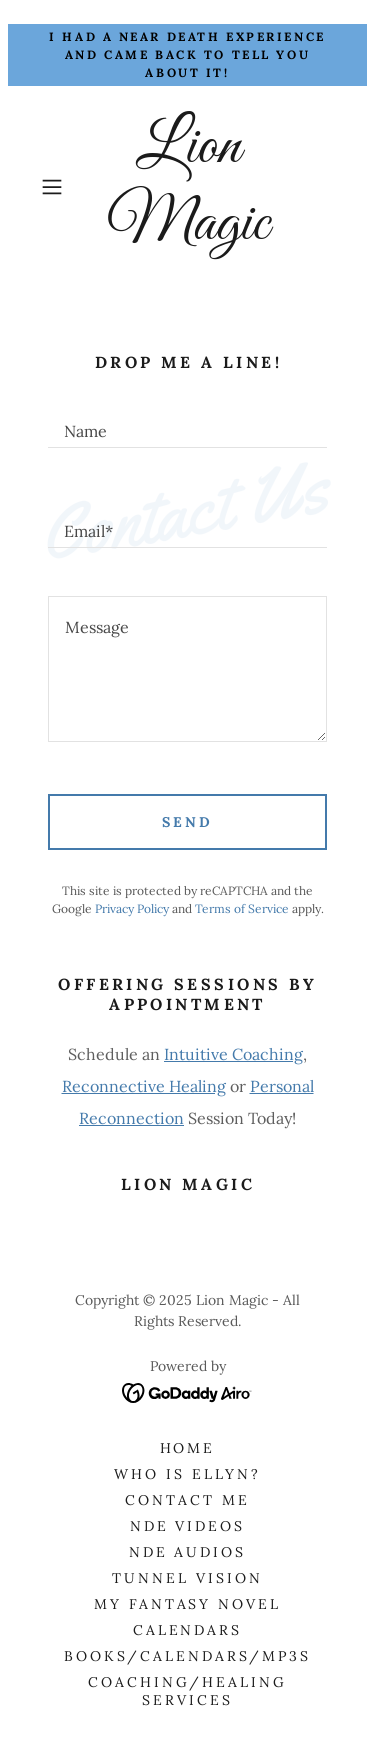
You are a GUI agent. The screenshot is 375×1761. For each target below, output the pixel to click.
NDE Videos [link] (188, 1526)
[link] (188, 187)
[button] (55, 187)
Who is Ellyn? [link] (187, 1474)
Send (187, 822)
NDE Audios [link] (188, 1552)
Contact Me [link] (187, 1500)
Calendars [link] (188, 1630)
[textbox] (187, 422)
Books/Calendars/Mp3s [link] (187, 1656)
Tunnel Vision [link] (187, 1578)
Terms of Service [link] (242, 908)
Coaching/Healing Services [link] (187, 1691)
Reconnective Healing (144, 1086)
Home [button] (188, 1448)
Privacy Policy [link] (132, 908)
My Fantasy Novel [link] (188, 1604)
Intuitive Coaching (233, 1054)
